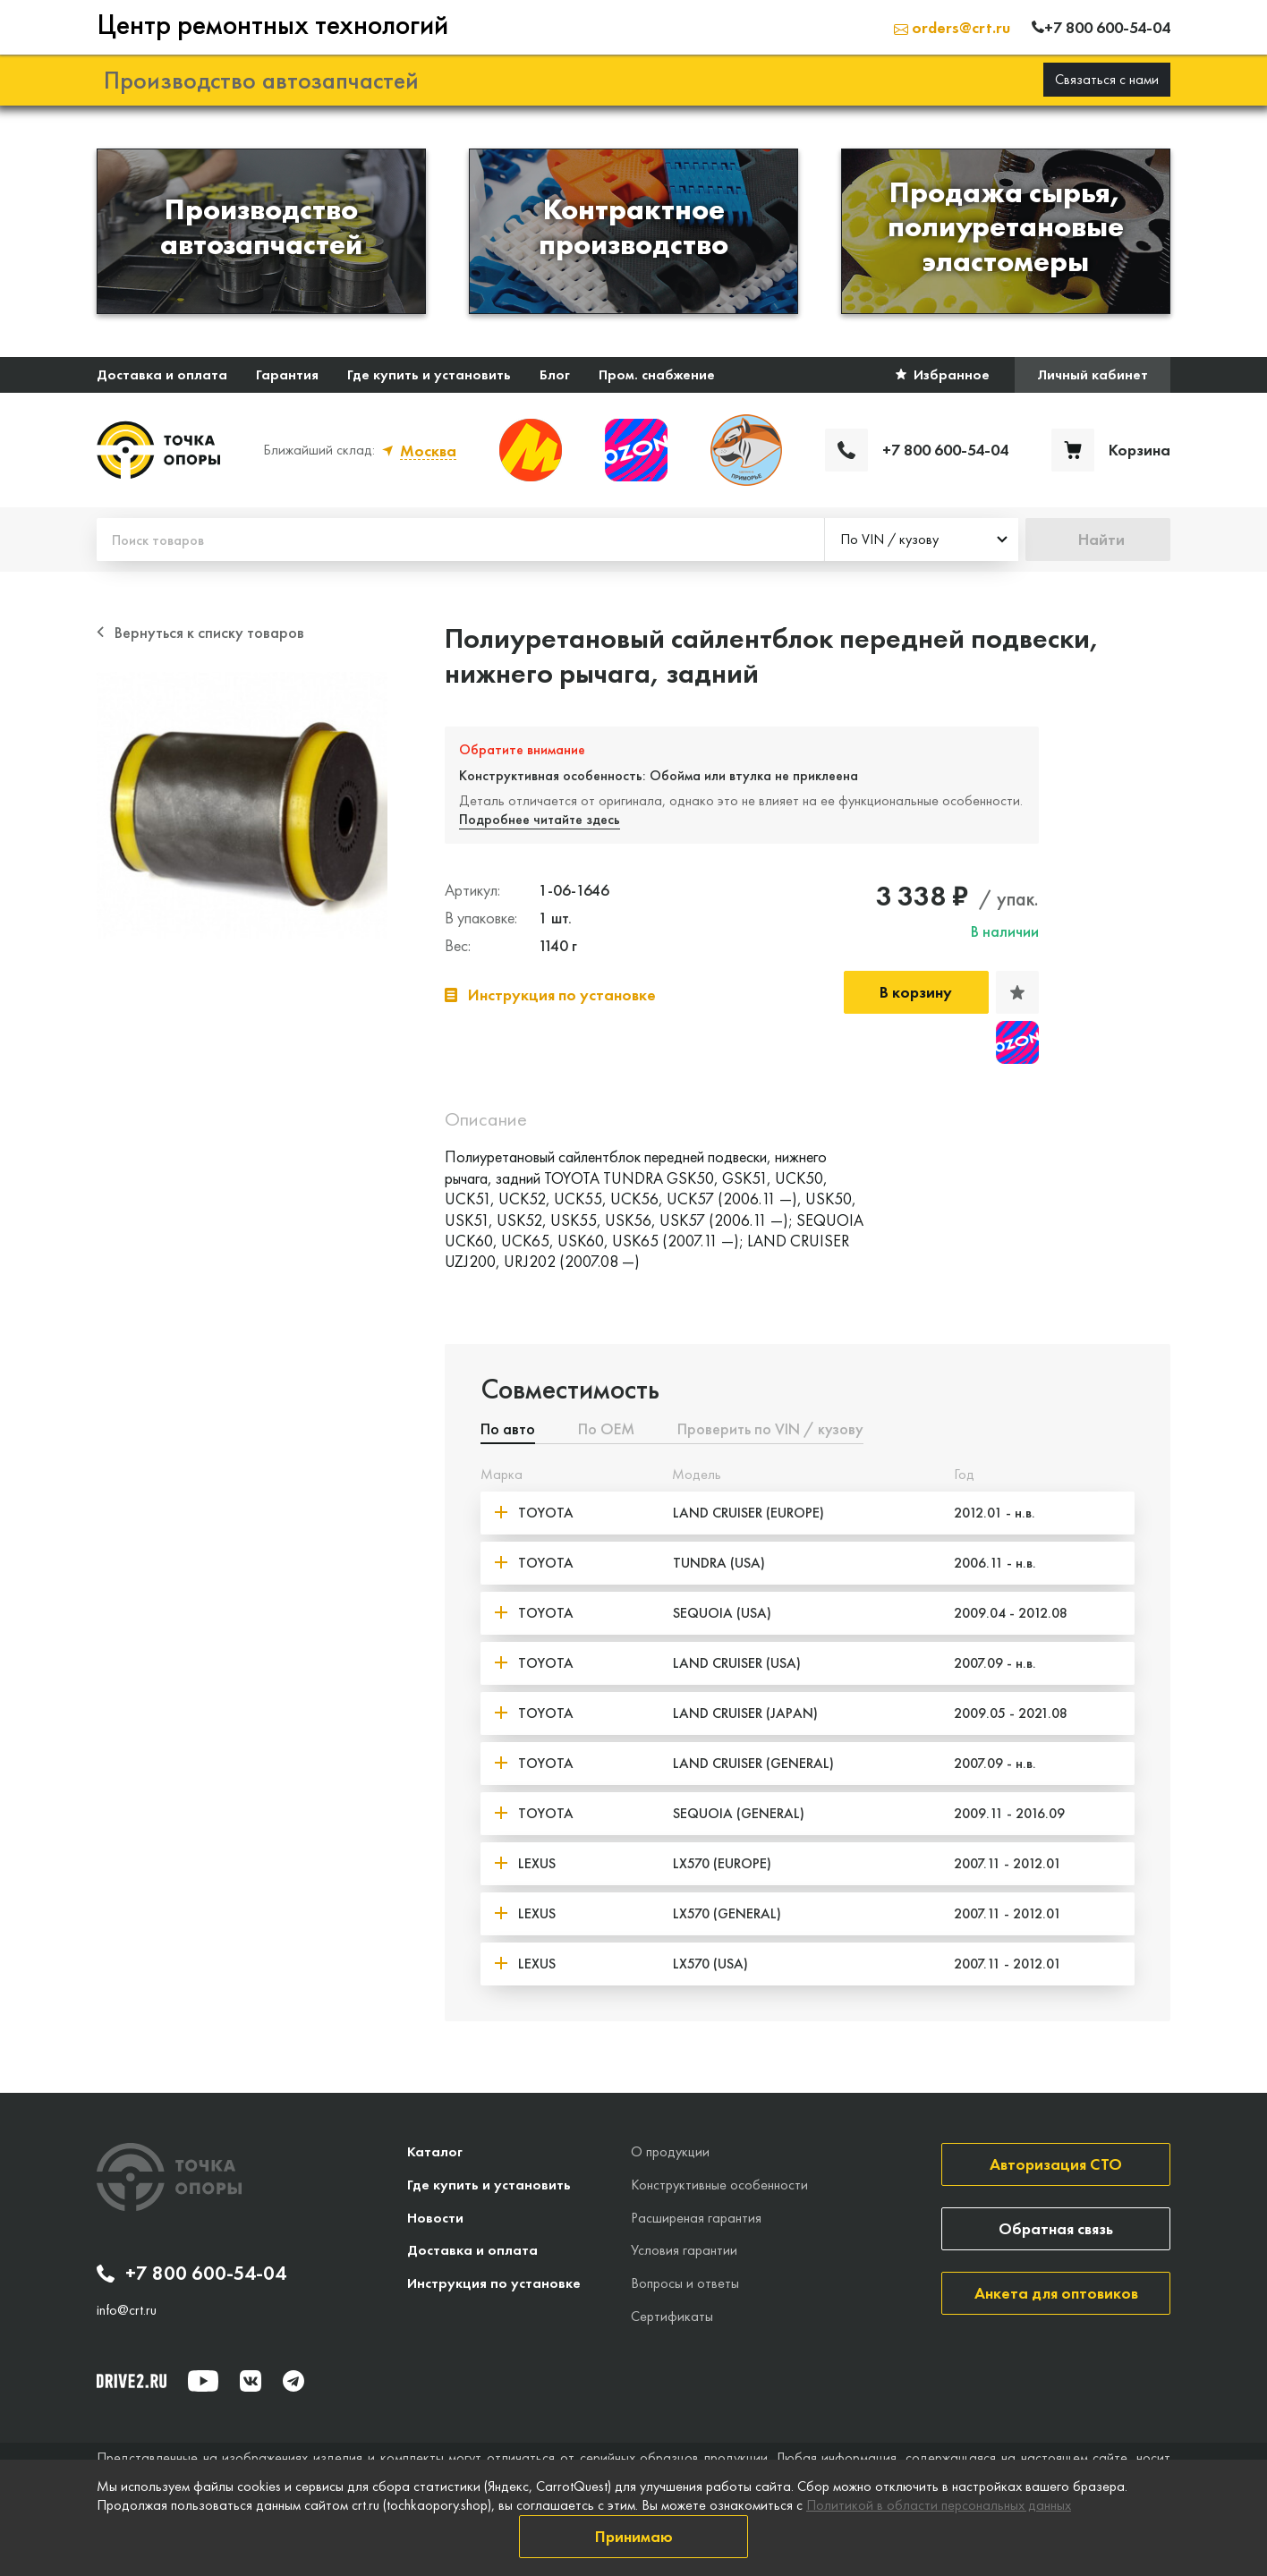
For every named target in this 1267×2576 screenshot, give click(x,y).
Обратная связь (1056, 2227)
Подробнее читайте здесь (540, 818)
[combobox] (921, 538)
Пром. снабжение (657, 373)
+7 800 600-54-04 (191, 2272)
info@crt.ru (127, 2308)
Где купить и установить (429, 373)
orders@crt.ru (952, 26)
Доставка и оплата (162, 373)
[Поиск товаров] (460, 538)
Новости (435, 2215)
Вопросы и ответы (685, 2282)
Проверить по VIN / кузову (770, 1429)
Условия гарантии (684, 2249)
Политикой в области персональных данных (938, 2504)
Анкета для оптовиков (1056, 2292)
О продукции (670, 2150)
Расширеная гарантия (696, 2215)
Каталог (435, 2150)
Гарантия (287, 373)
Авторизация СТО (1056, 2163)
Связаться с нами (1107, 78)
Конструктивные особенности (719, 2183)
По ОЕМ (606, 1429)
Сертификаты (672, 2315)
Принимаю (634, 2536)
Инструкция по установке (494, 2282)
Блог (555, 373)
